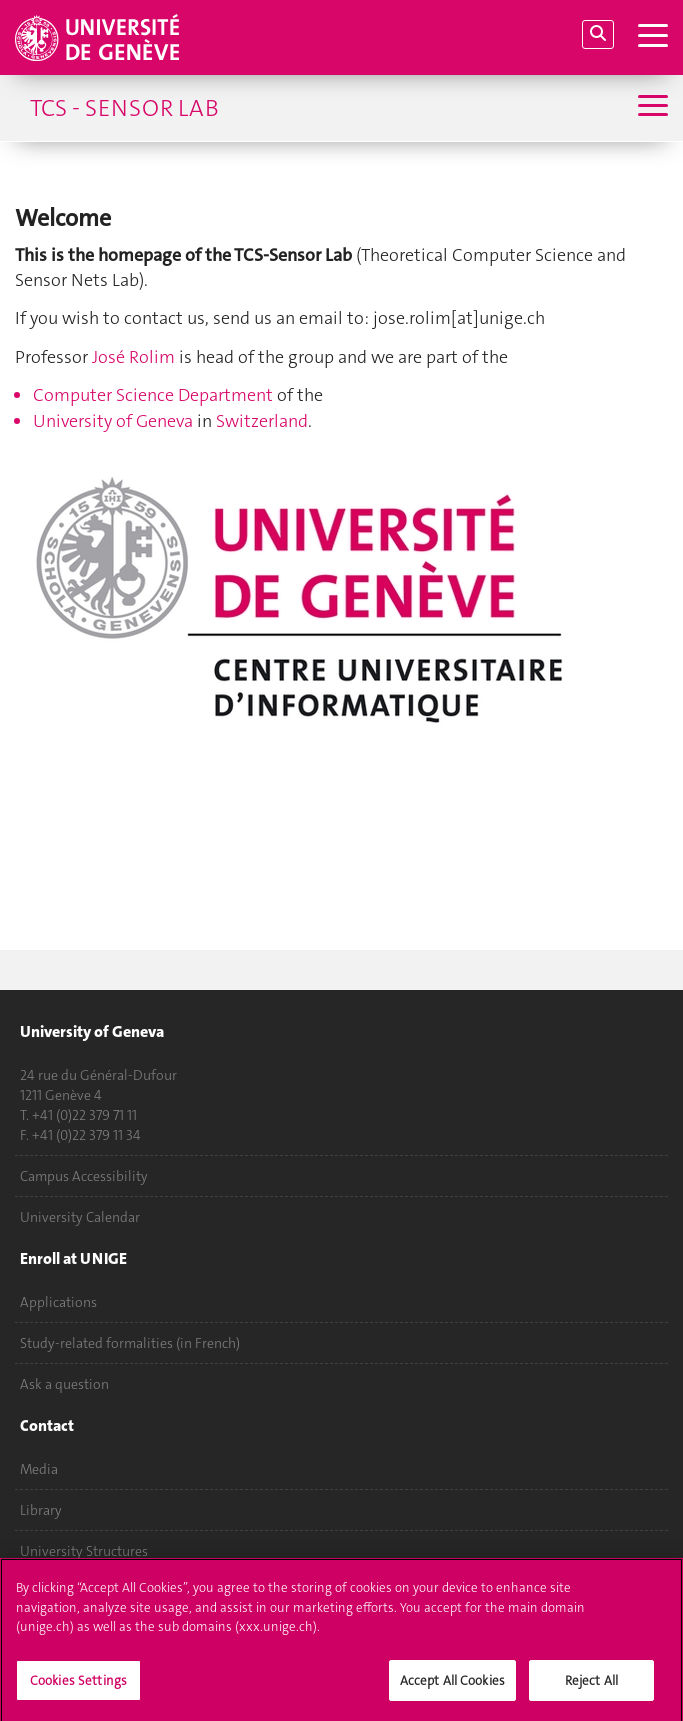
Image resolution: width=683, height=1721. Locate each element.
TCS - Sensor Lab (124, 108)
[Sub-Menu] (650, 107)
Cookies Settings (78, 1686)
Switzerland (262, 421)
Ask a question (64, 1384)
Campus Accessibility (84, 1176)
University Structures (84, 1551)
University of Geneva (113, 421)
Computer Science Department (153, 395)
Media (39, 1469)
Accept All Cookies (452, 1686)
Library (41, 1510)
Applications (58, 1302)
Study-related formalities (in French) (130, 1343)
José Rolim (133, 357)
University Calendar (80, 1217)
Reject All (591, 1686)
